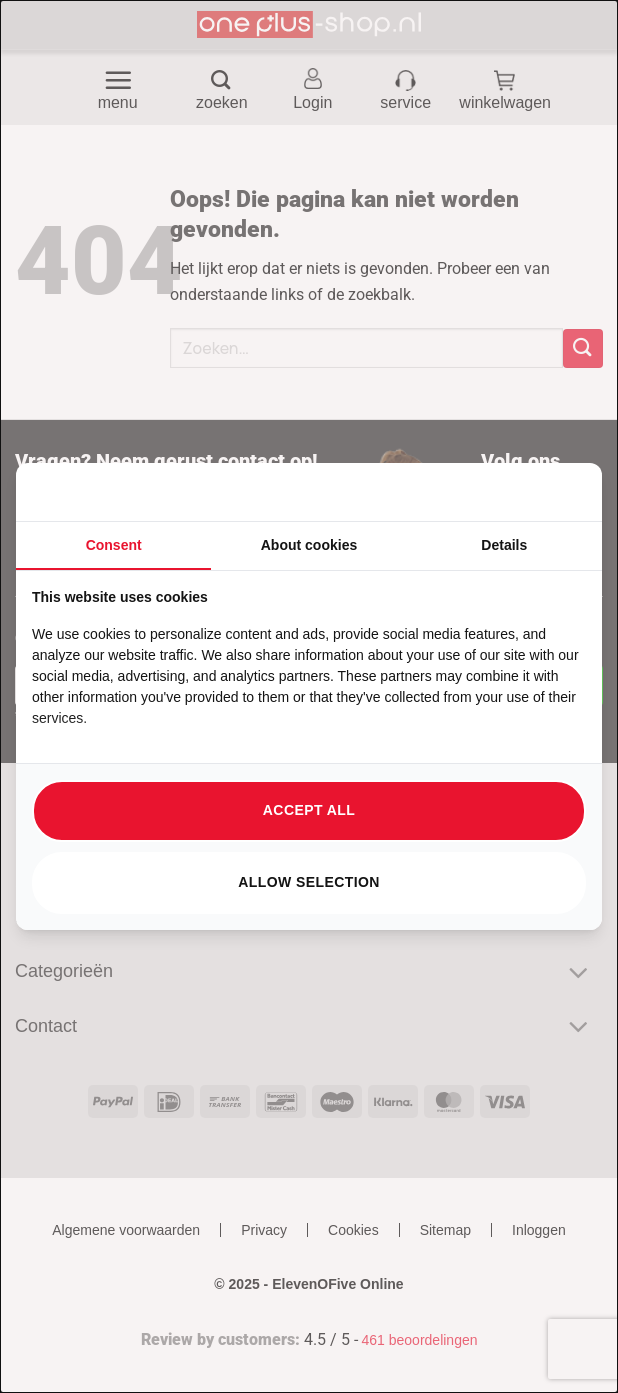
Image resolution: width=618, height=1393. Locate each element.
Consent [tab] (114, 545)
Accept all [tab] (309, 810)
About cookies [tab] (309, 545)
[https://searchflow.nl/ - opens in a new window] (561, 492)
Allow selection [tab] (309, 882)
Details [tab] (504, 545)
